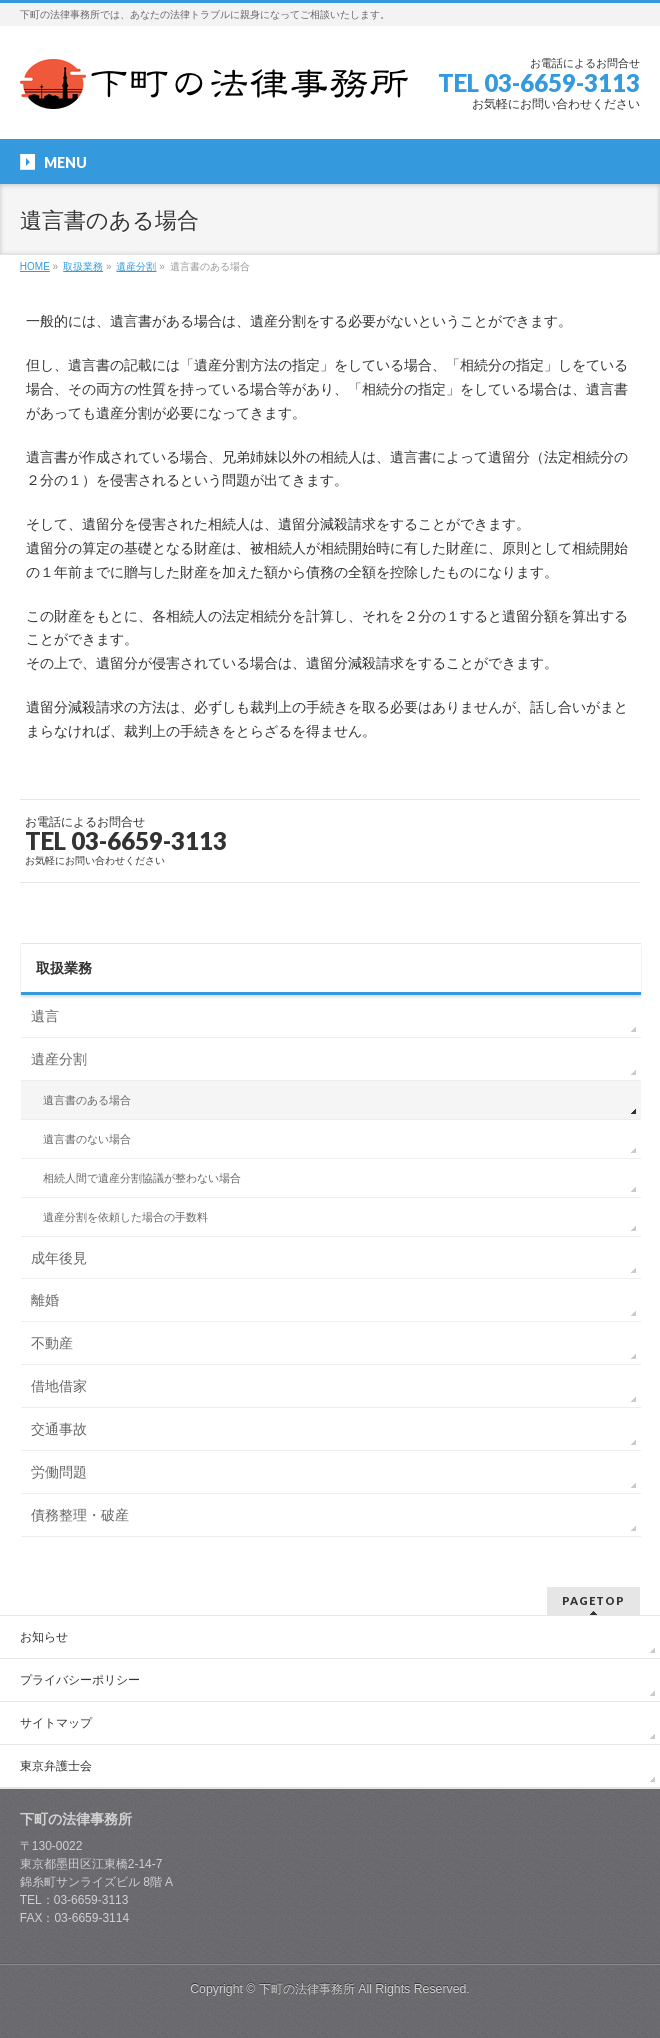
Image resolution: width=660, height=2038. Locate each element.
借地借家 (59, 1386)
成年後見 (59, 1258)
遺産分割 (59, 1059)
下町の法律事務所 (307, 1989)
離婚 (45, 1300)
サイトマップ (56, 1723)
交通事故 (59, 1429)
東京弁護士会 (56, 1766)
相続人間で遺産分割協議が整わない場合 (142, 1178)
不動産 (52, 1343)
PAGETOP (593, 1600)
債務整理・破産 (80, 1515)
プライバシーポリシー (80, 1680)
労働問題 (59, 1472)
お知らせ (44, 1637)
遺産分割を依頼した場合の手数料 (125, 1217)
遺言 (45, 1016)
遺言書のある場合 (87, 1100)
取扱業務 (64, 968)
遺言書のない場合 (87, 1139)
